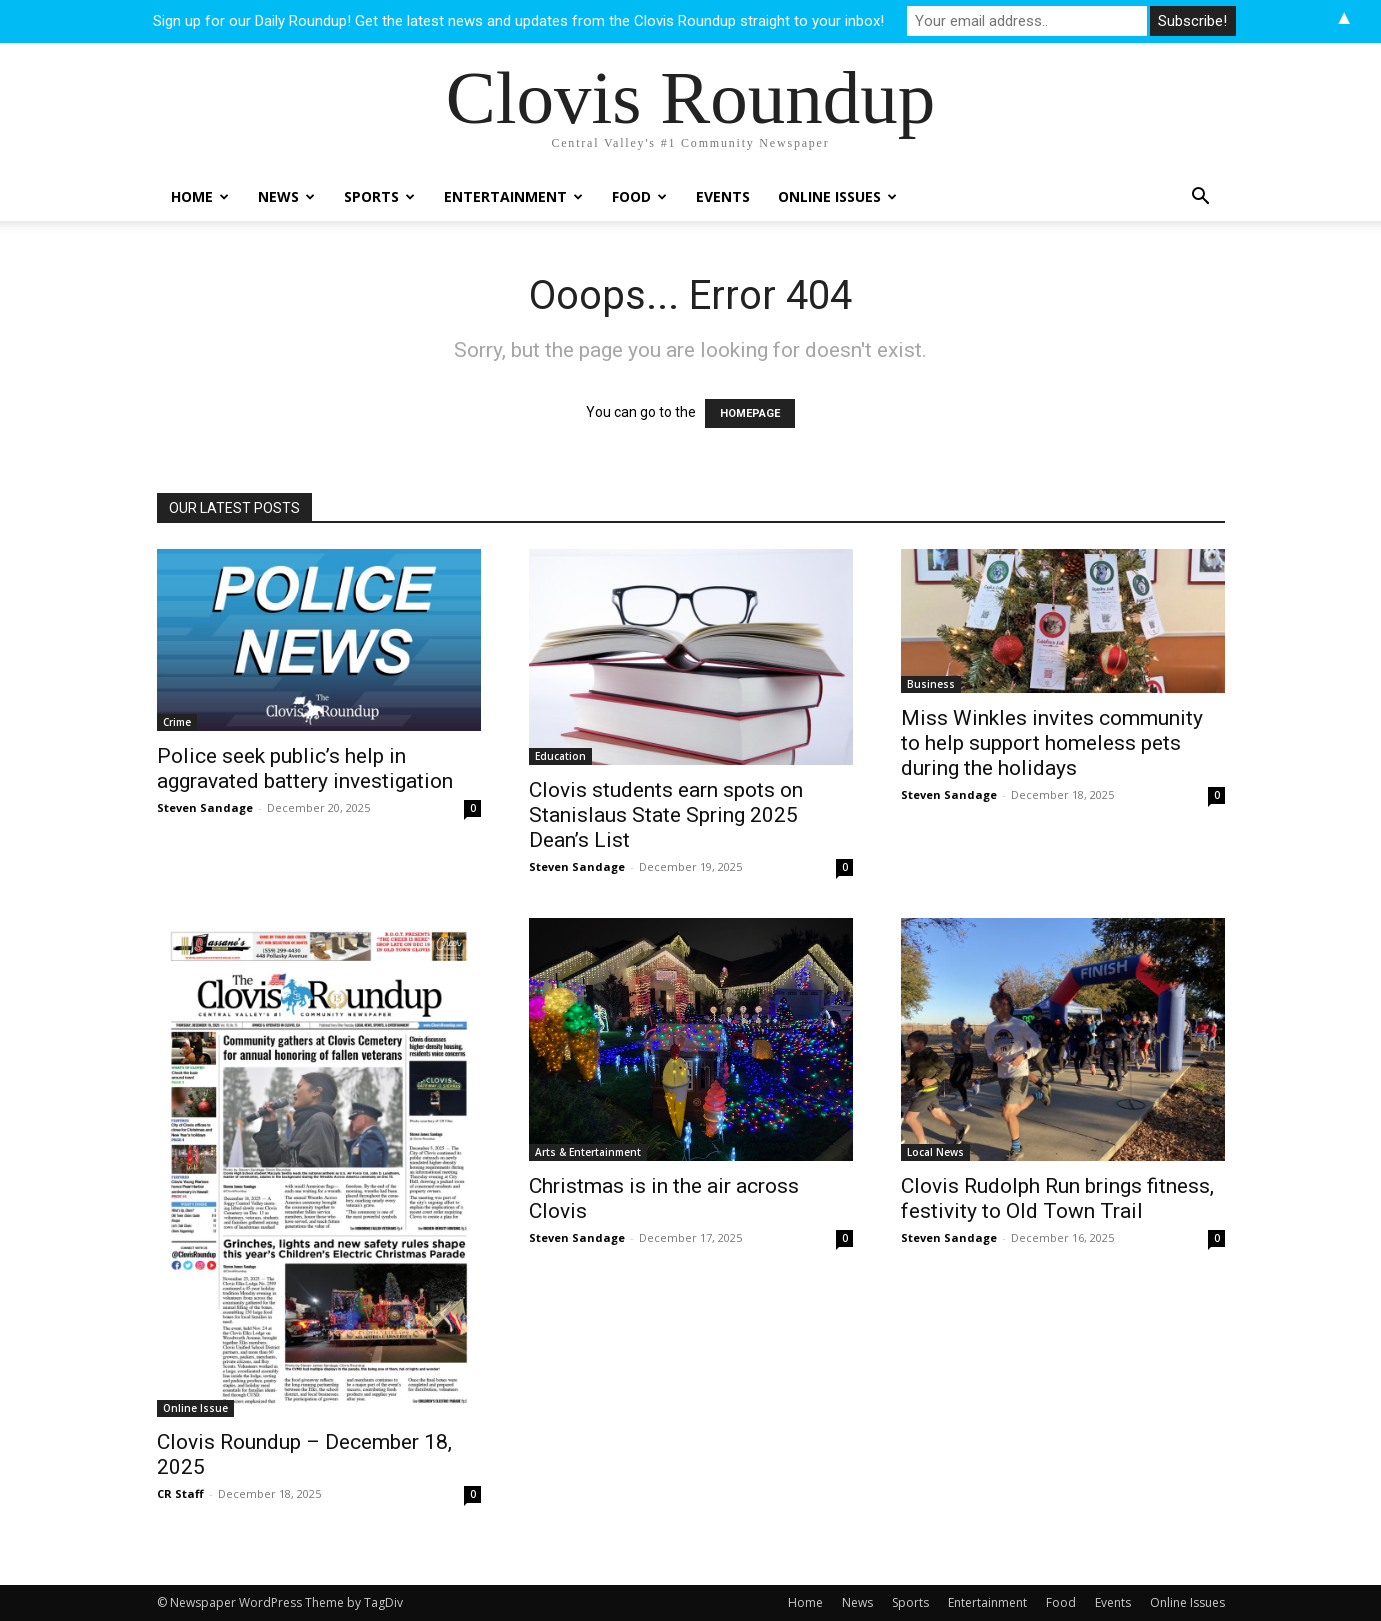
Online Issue (195, 1408)
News (286, 196)
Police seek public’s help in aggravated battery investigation (305, 768)
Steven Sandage (205, 807)
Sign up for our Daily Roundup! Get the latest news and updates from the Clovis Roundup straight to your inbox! (518, 21)
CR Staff (180, 1493)
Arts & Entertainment (588, 1152)
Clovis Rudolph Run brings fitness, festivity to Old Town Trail (1057, 1198)
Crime (177, 722)
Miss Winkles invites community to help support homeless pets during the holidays (1052, 743)
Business (931, 684)
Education (560, 756)
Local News (935, 1152)
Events (723, 196)
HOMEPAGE (750, 413)
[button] (1201, 198)
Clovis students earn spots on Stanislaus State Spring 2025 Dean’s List (666, 815)
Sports (379, 196)
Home (200, 196)
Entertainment (513, 196)
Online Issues (837, 196)
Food (639, 196)
